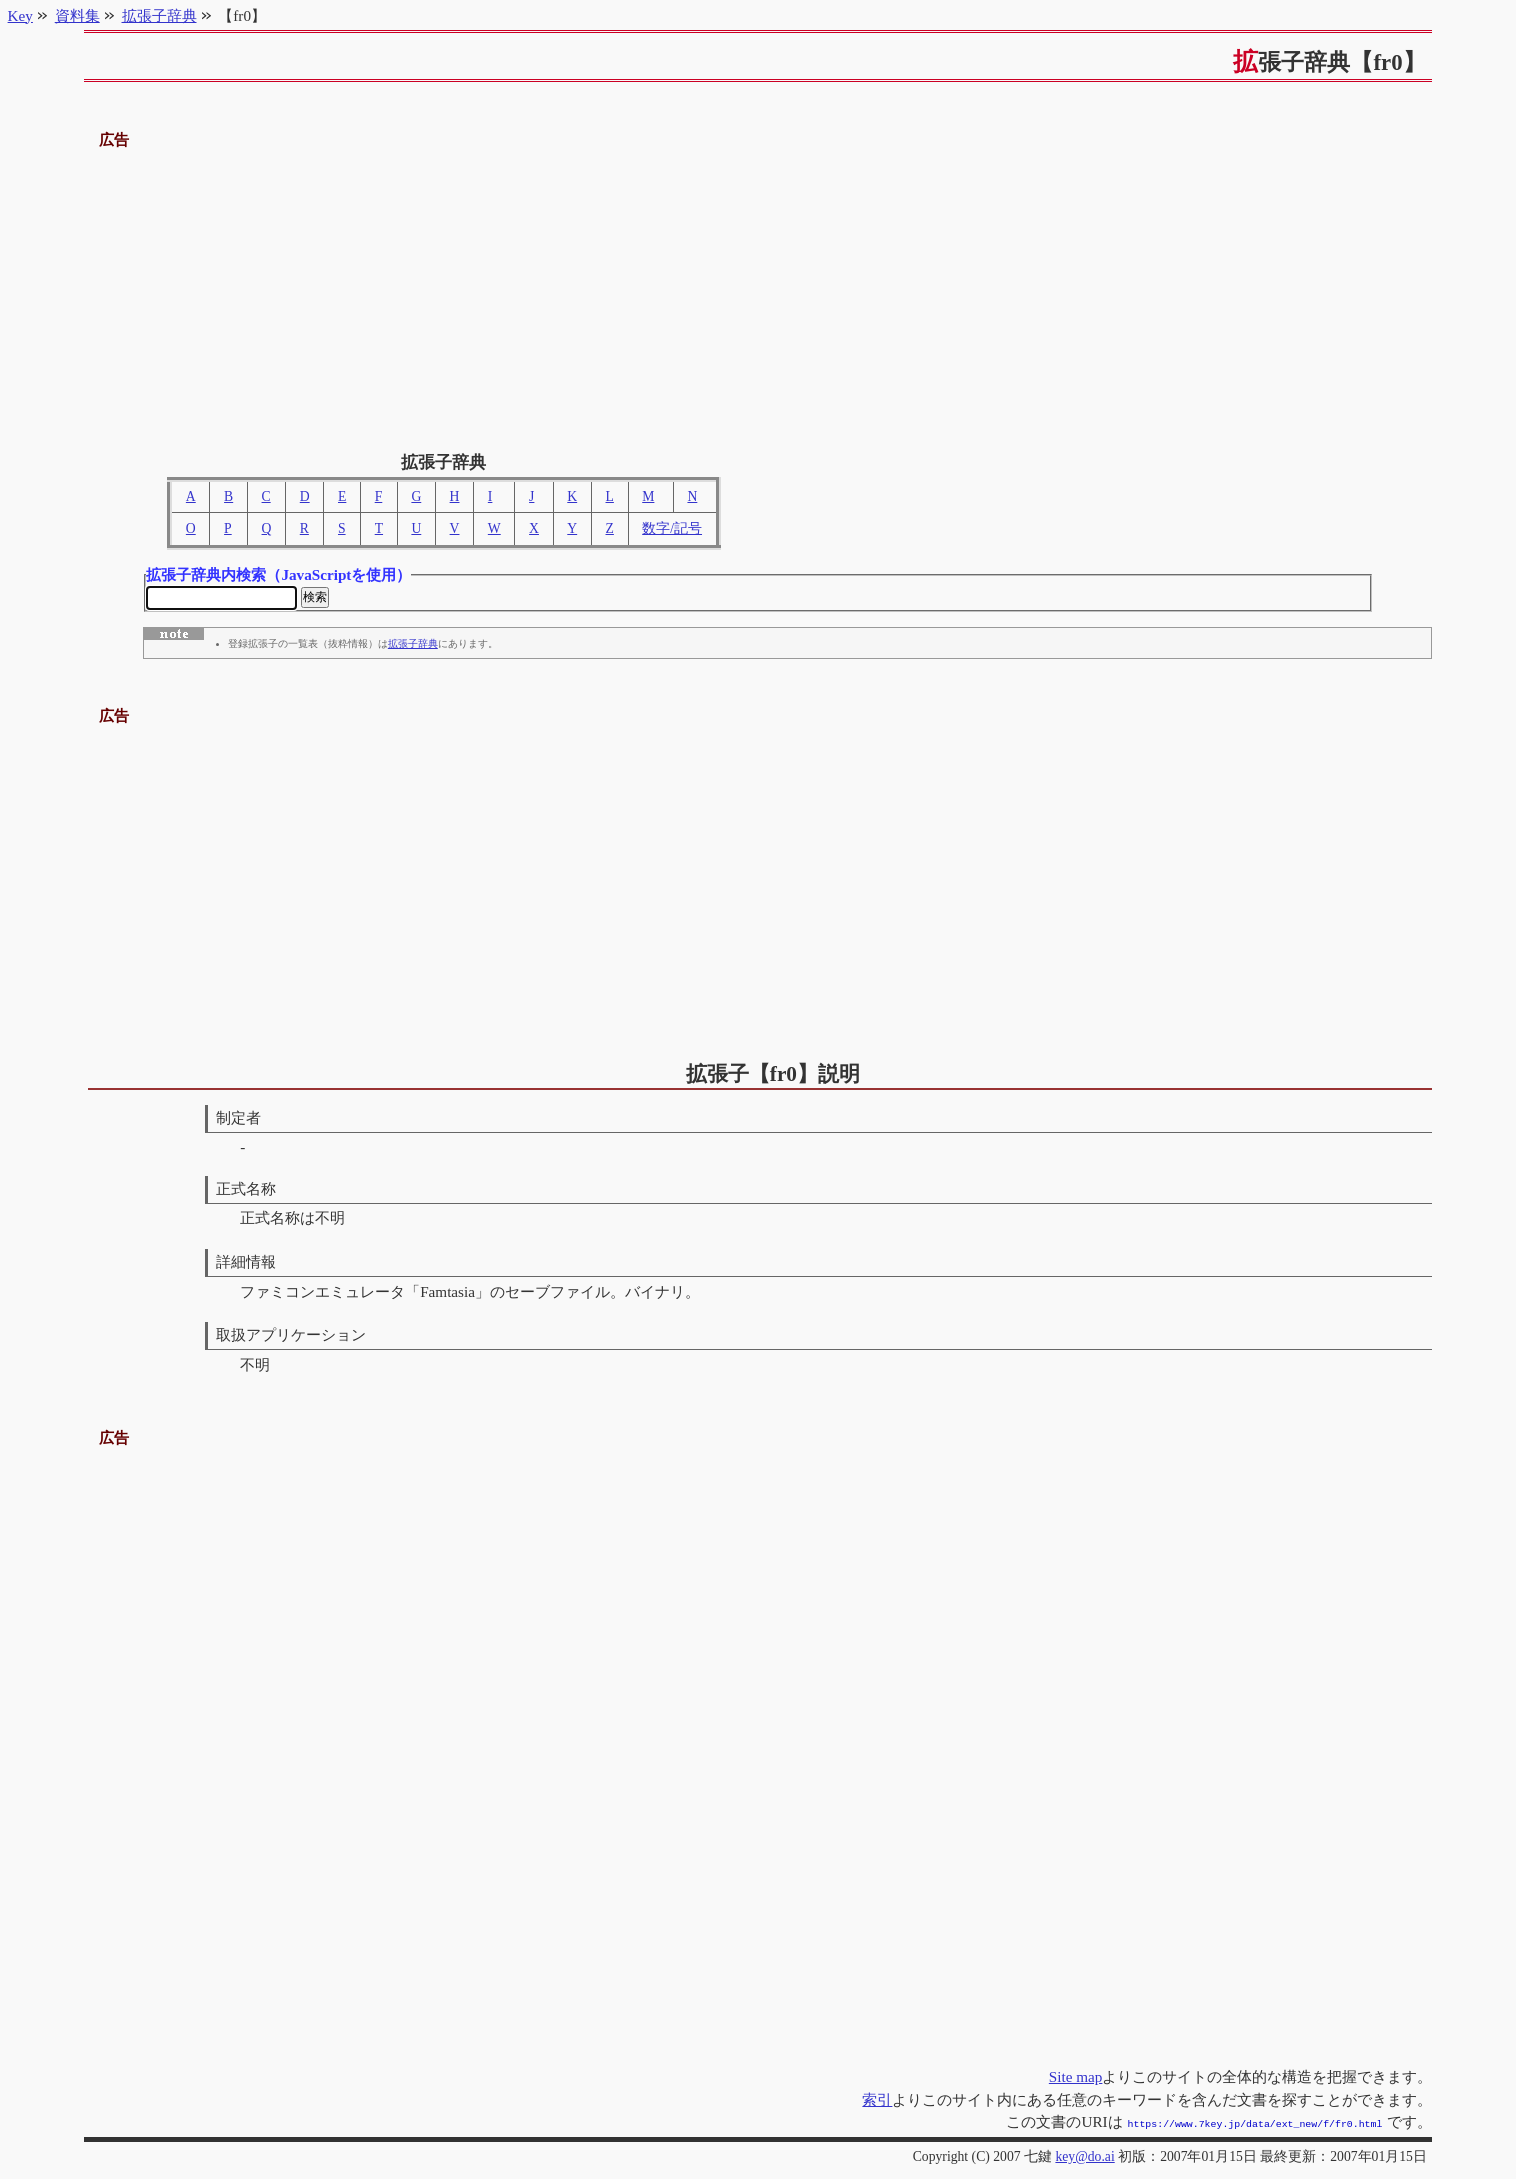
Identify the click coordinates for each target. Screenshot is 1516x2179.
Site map (1076, 2078)
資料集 (77, 15)
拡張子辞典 (413, 647)
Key (20, 15)
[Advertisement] (758, 293)
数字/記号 (672, 528)
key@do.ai (1084, 2156)
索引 (877, 2101)
